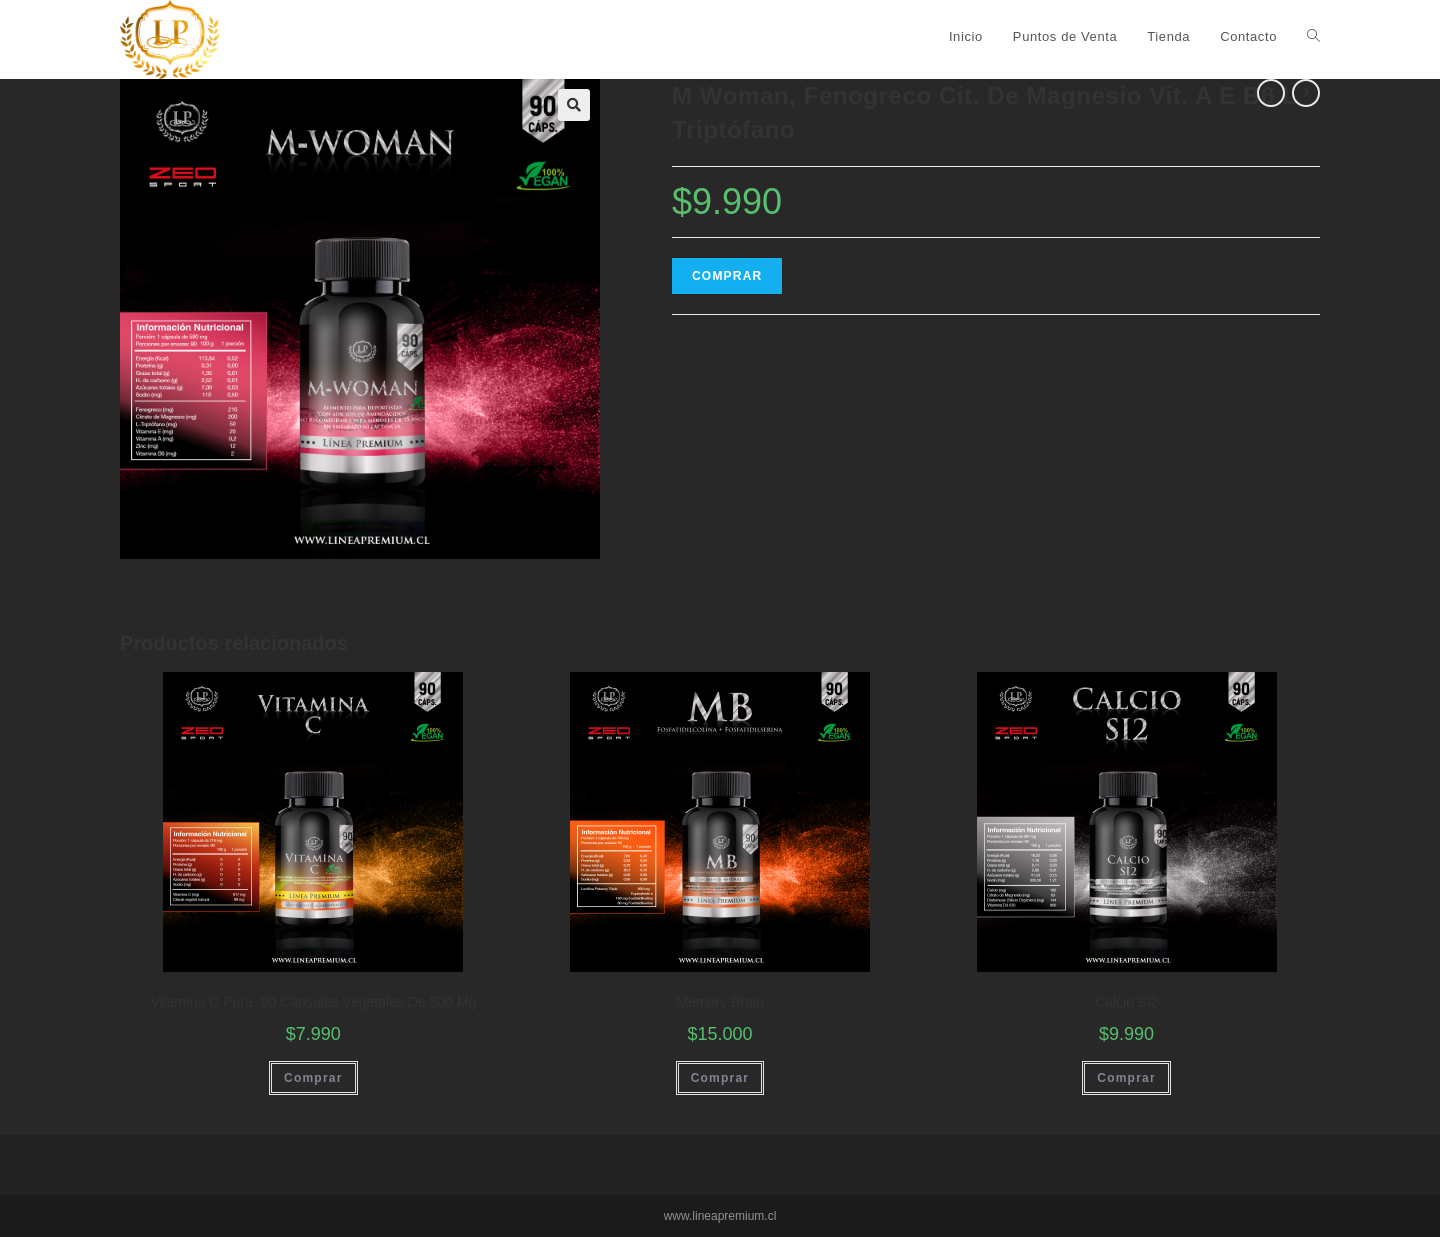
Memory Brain (719, 1002)
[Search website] (1313, 37)
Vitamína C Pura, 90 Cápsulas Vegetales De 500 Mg (313, 1002)
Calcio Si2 (1126, 1002)
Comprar (727, 276)
